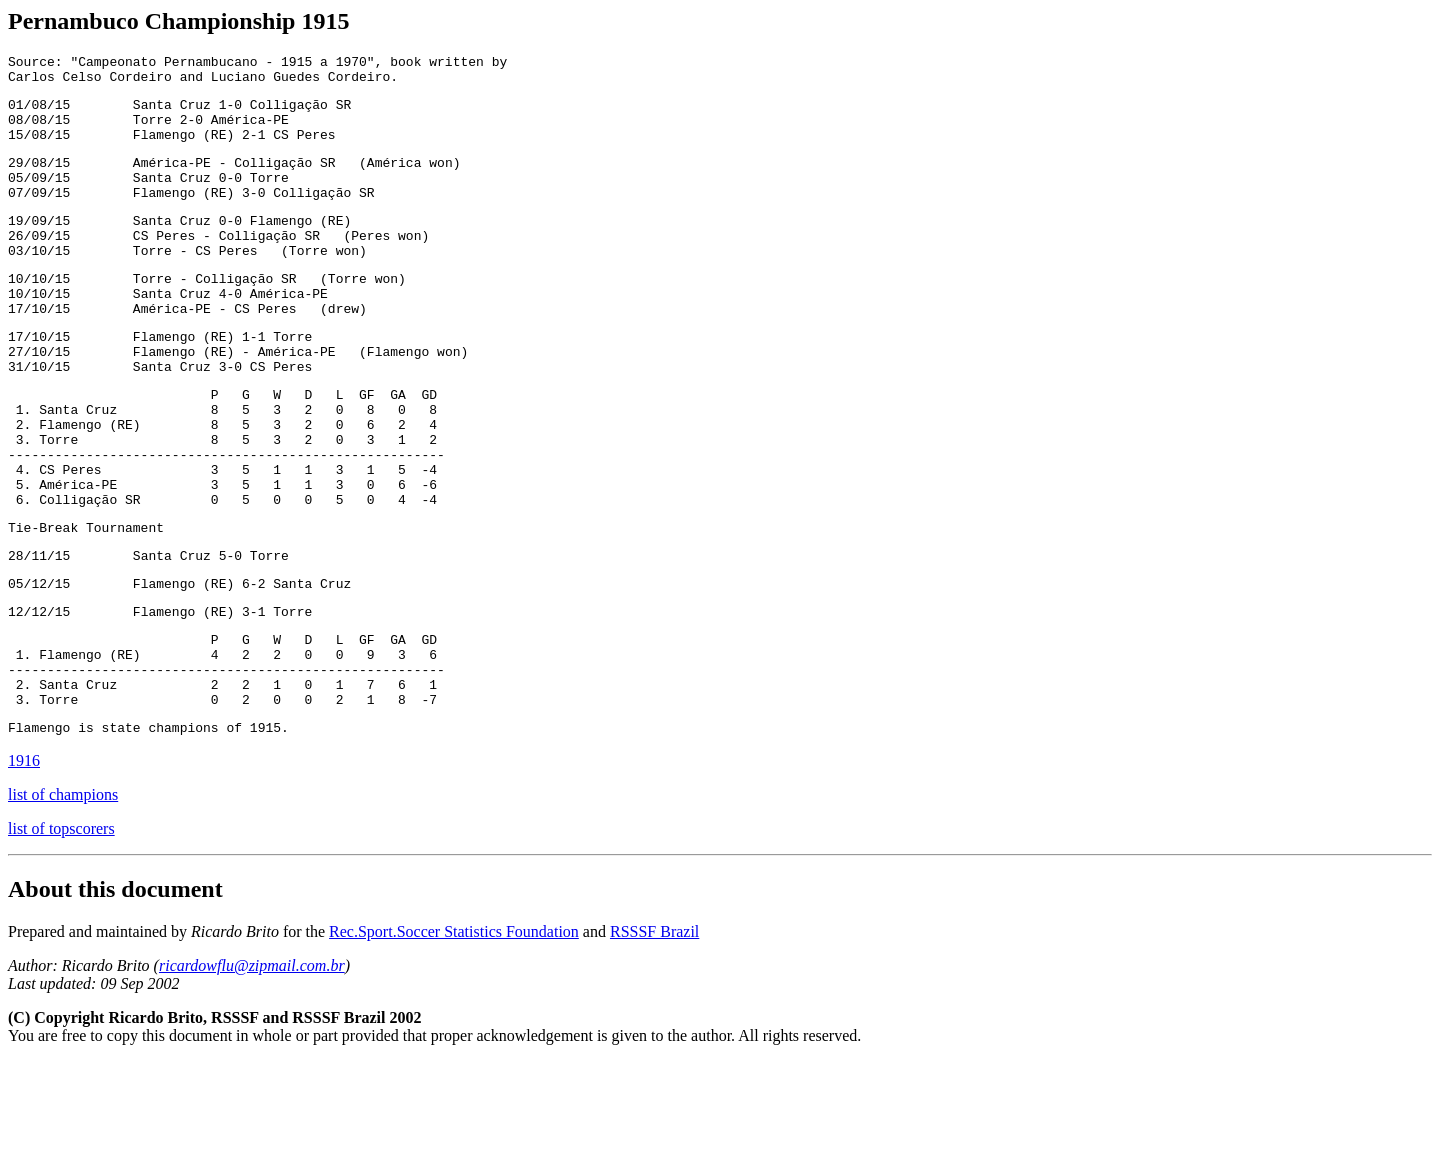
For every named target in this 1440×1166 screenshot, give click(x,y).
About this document (115, 994)
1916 (24, 865)
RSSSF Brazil (654, 1036)
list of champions (63, 899)
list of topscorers (61, 933)
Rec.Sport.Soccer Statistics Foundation (454, 1036)
